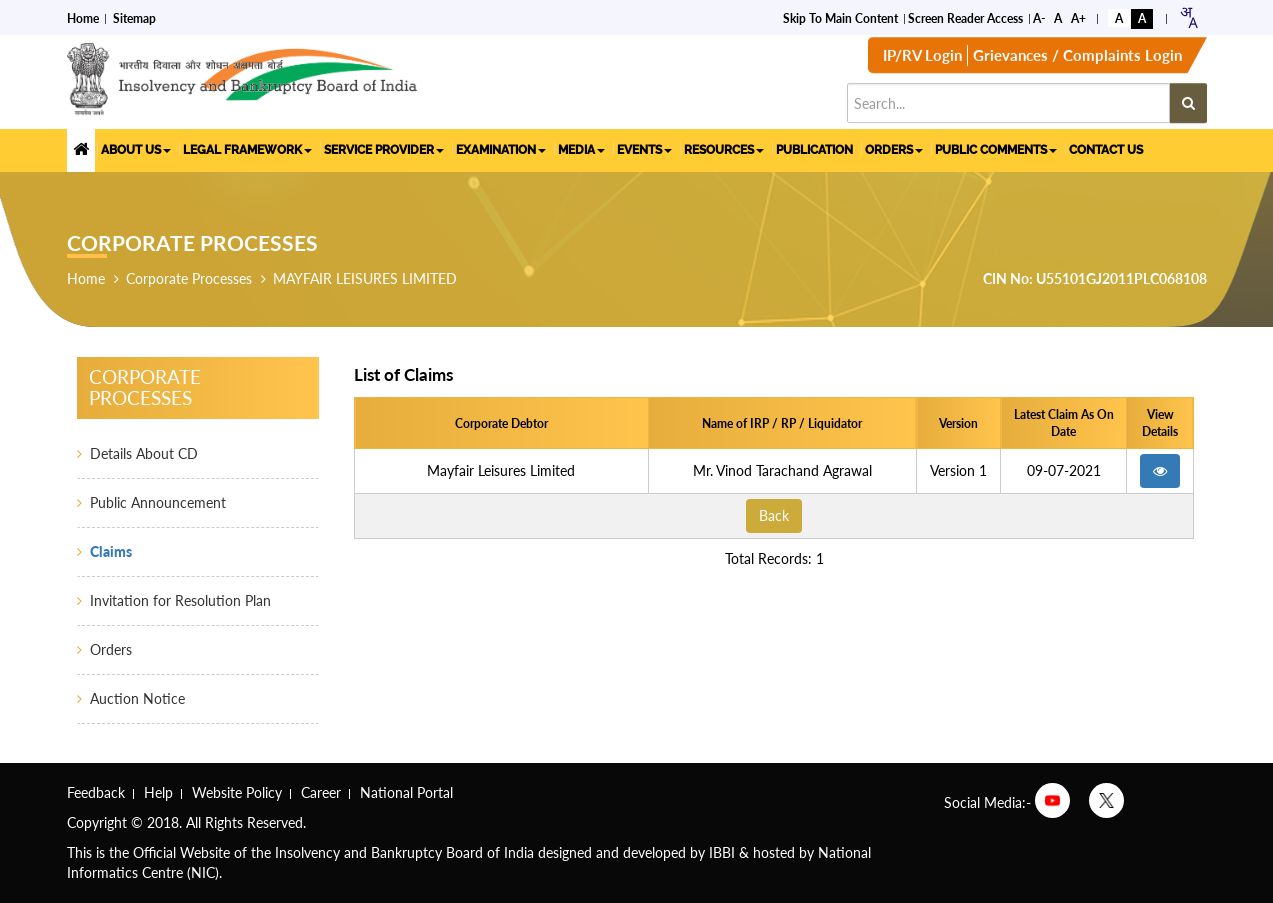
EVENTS (644, 149)
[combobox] (1188, 16)
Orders (111, 649)
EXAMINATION (501, 149)
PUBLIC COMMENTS (996, 149)
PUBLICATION (814, 149)
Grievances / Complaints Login (1077, 57)
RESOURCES (724, 149)
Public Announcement (158, 502)
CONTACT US (1106, 149)
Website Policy (237, 792)
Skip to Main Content (840, 17)
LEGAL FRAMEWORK (247, 149)
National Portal (406, 792)
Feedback (96, 792)
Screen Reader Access (965, 17)
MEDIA (581, 149)
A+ (1078, 17)
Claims (111, 551)
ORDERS (894, 149)
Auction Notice (137, 698)
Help (158, 792)
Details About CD (144, 453)
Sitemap (134, 17)
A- (1039, 17)
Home (83, 17)
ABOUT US (136, 149)
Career (321, 792)
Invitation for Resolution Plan (180, 600)
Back (774, 515)
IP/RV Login (922, 57)
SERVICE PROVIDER (384, 149)
